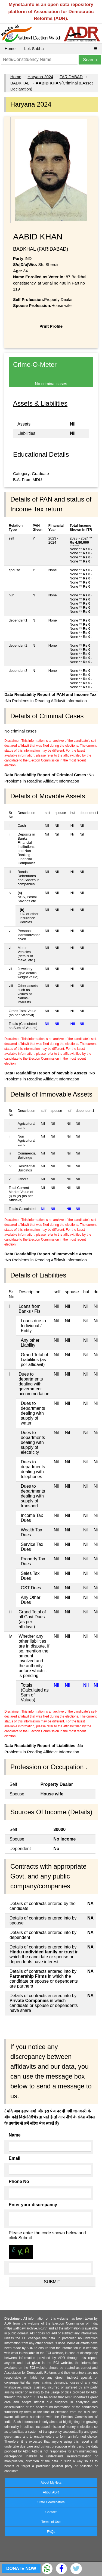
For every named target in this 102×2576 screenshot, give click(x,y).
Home (10, 48)
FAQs (51, 2532)
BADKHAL (19, 83)
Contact (51, 2512)
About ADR (51, 2492)
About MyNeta (51, 2482)
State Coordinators (50, 2502)
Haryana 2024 (40, 76)
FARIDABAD (71, 76)
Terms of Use (51, 2522)
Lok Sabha (34, 48)
